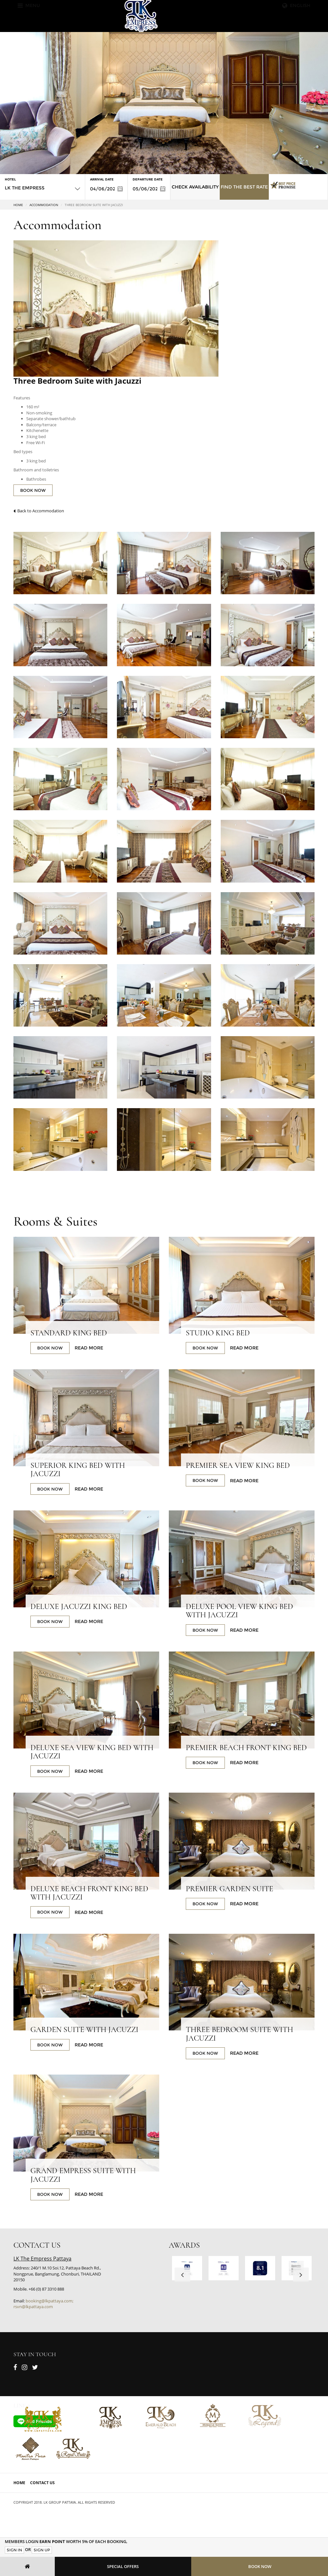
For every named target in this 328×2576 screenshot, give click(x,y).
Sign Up (42, 2550)
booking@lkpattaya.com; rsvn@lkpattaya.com (43, 2304)
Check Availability (195, 187)
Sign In (14, 2550)
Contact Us (42, 2482)
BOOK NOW (33, 490)
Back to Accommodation (38, 511)
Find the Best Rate (244, 187)
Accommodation (43, 205)
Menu (29, 5)
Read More (89, 1348)
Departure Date (148, 179)
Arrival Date (102, 179)
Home (18, 205)
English (296, 5)
